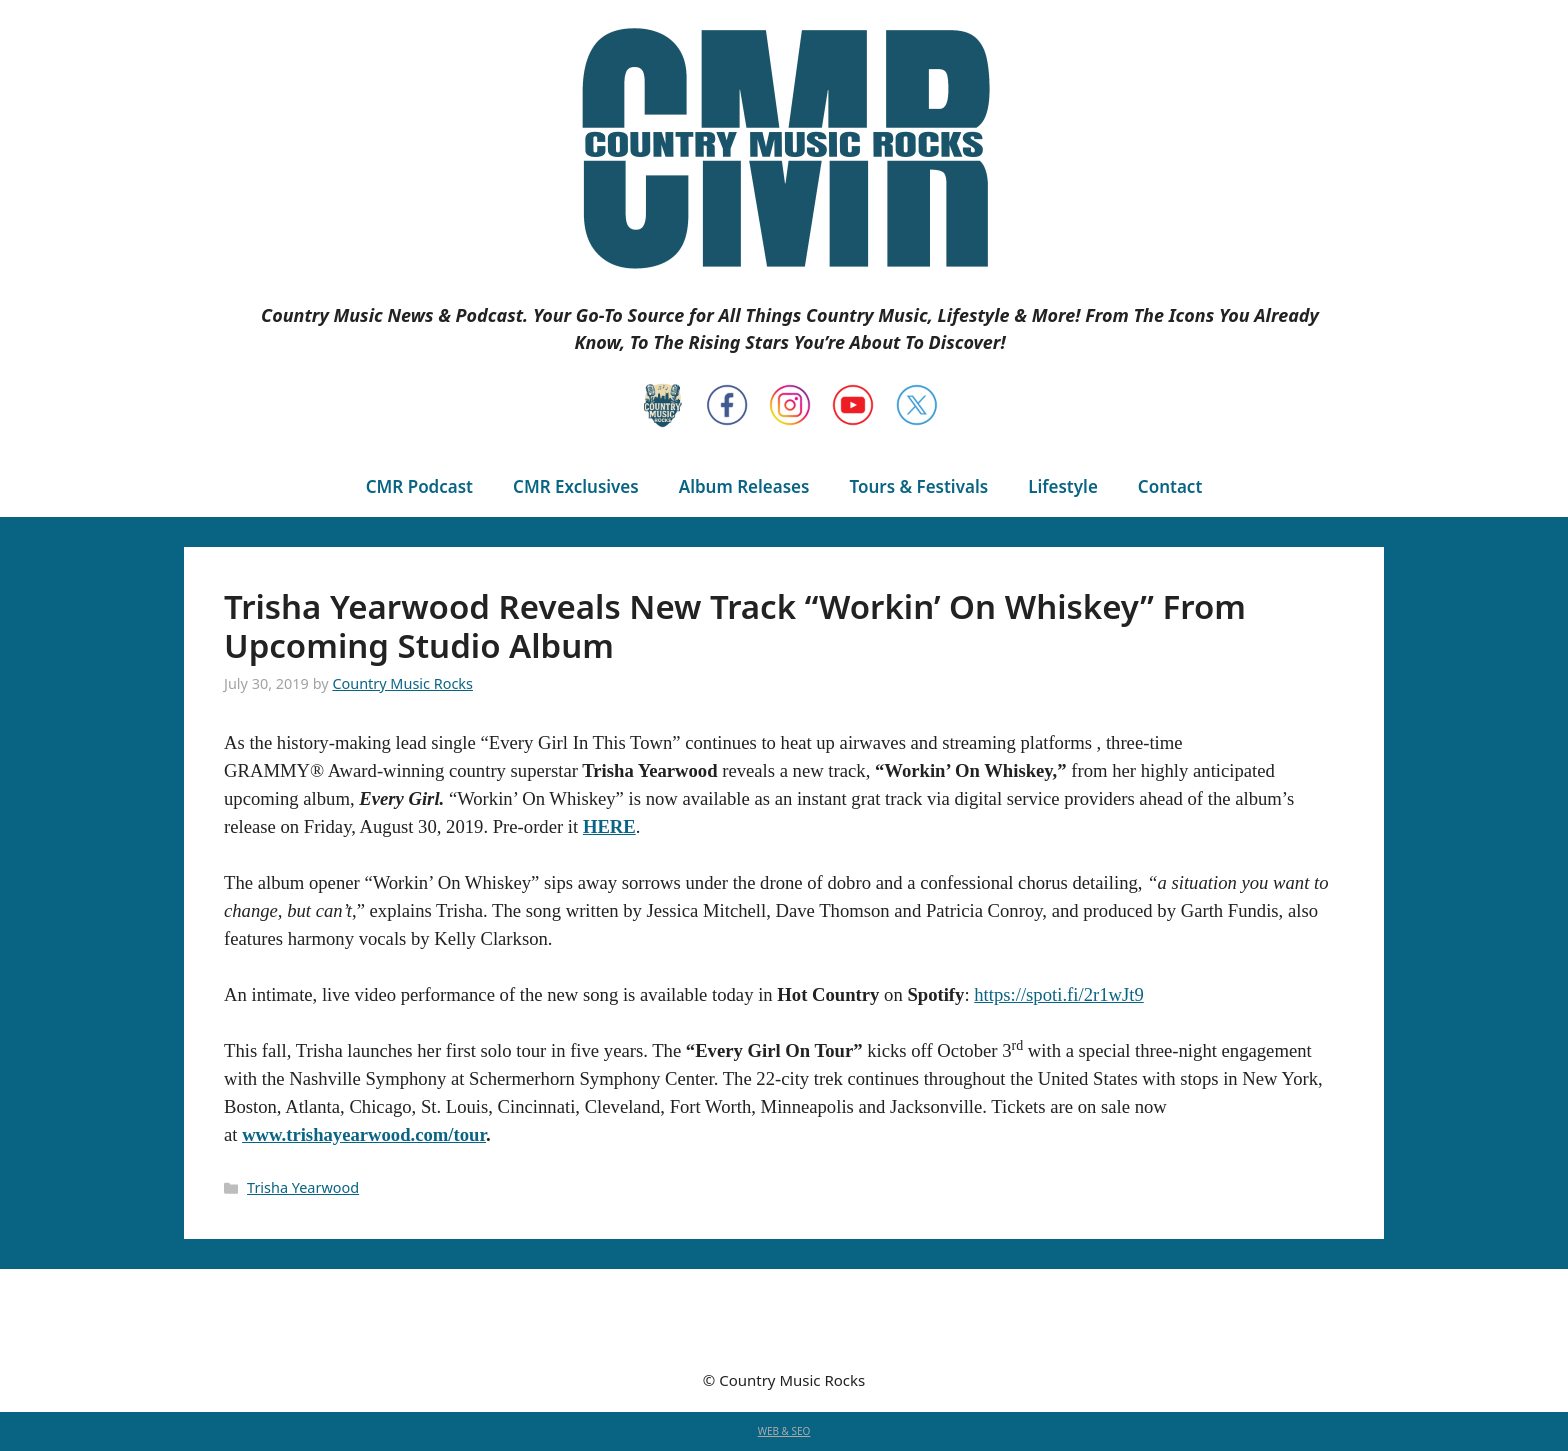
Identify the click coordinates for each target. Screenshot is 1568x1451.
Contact (1170, 486)
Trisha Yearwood (303, 1187)
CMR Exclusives (576, 486)
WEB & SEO (784, 1431)
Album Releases (744, 486)
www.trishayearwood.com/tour (364, 1134)
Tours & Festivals (918, 486)
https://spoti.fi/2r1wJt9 (1058, 994)
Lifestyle (1063, 486)
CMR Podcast (419, 486)
